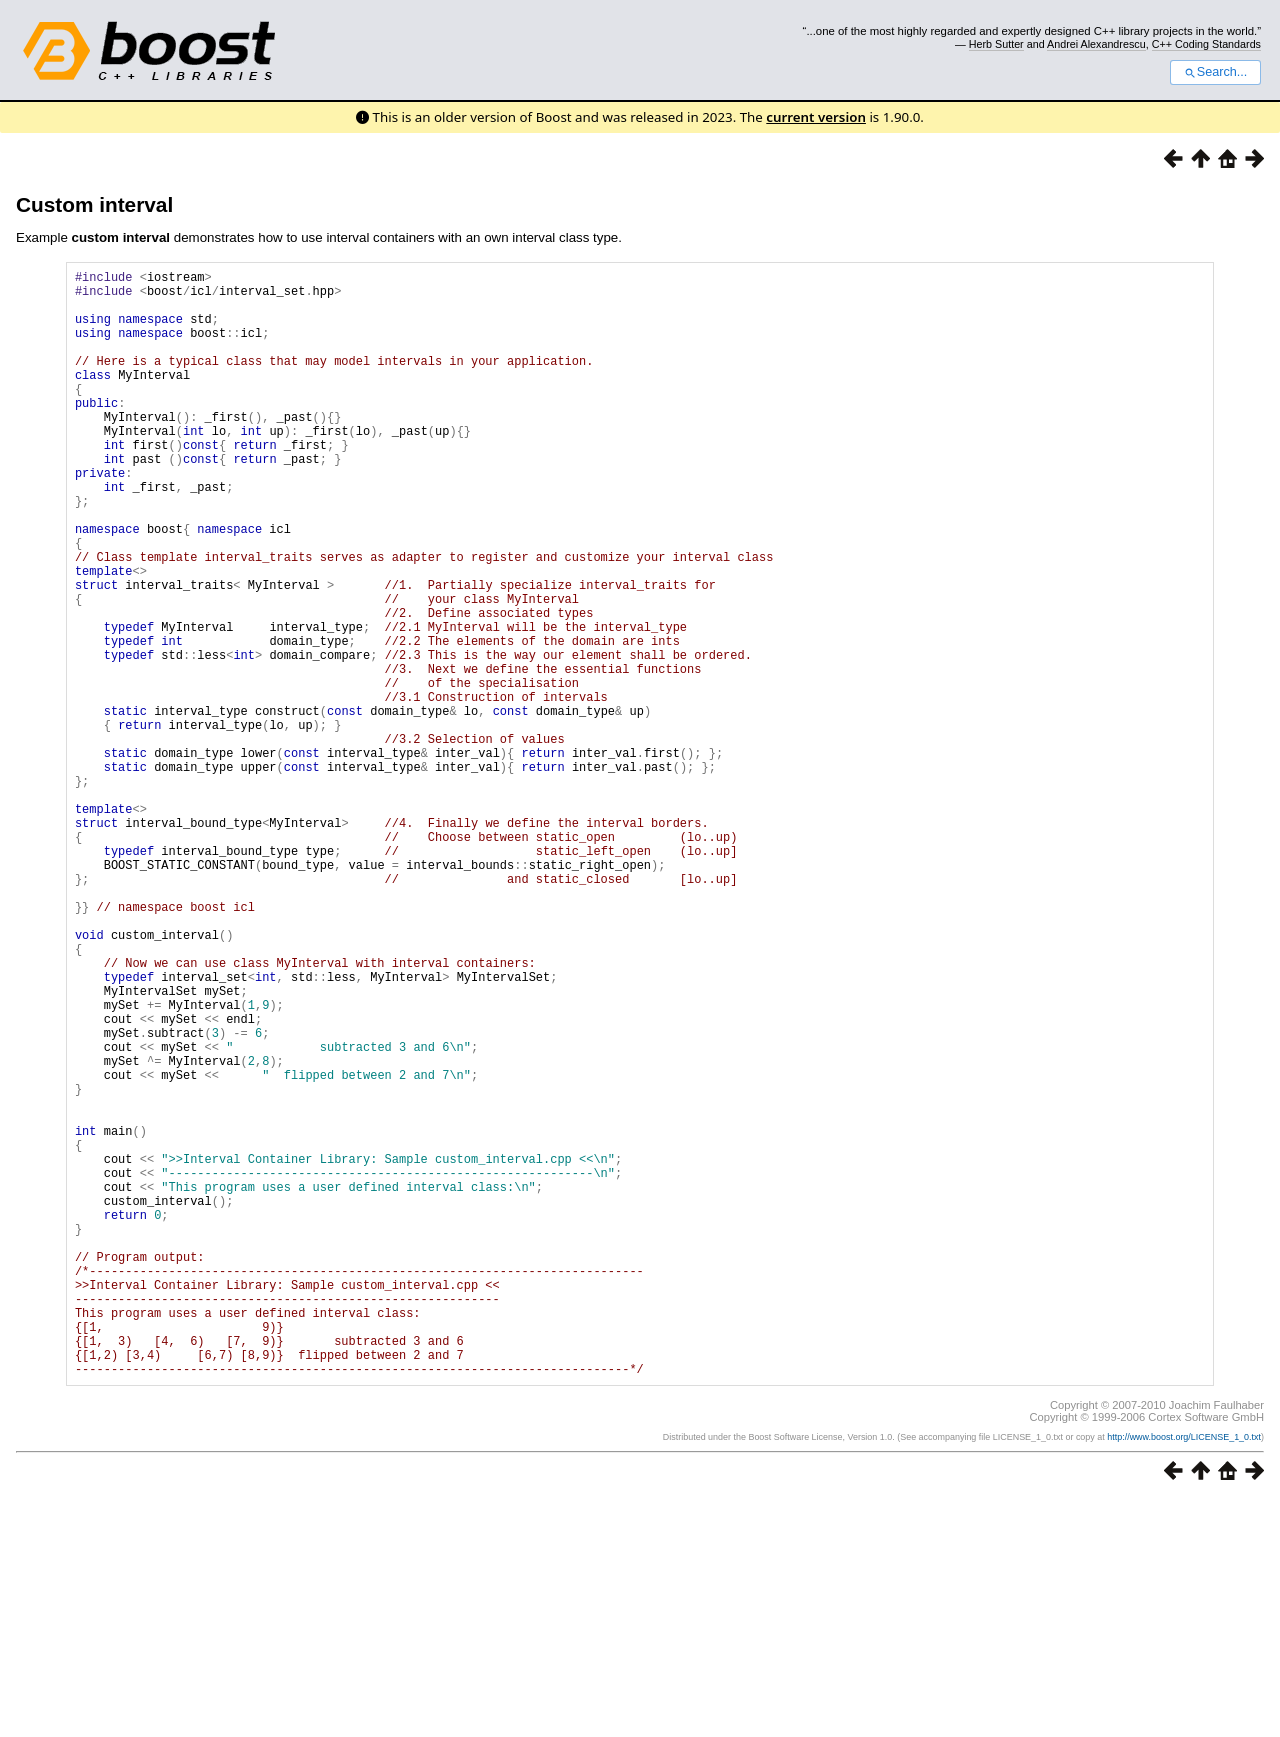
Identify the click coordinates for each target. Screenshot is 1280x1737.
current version (816, 117)
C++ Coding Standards (1206, 44)
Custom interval (94, 204)
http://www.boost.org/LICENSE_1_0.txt (1184, 1674)
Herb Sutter (996, 44)
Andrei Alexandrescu (1096, 44)
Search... (1215, 72)
